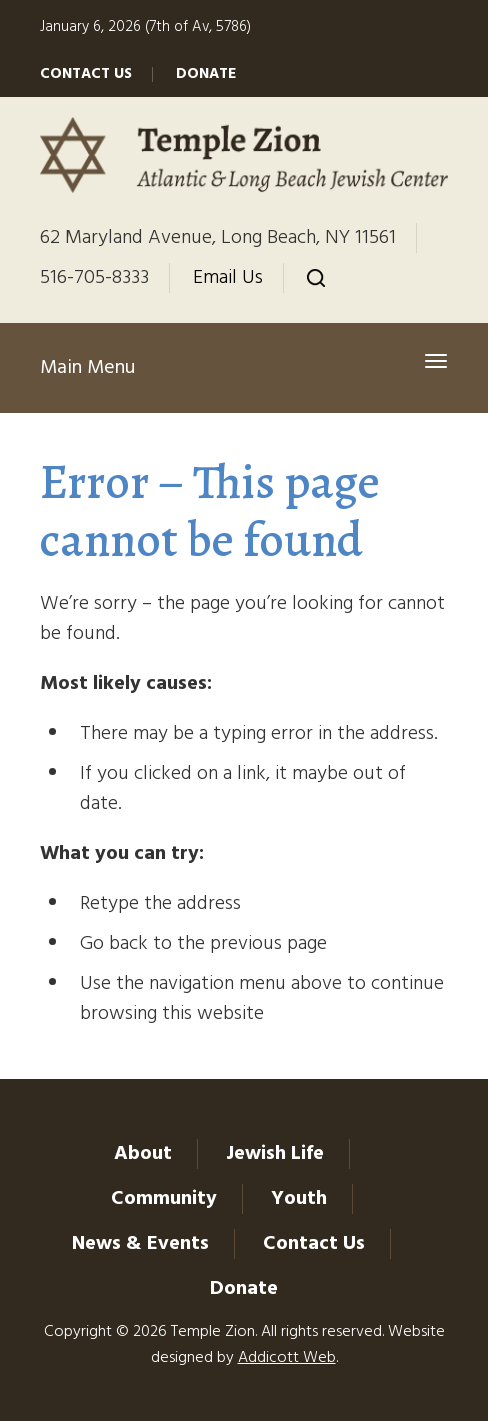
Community (164, 1199)
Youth (299, 1199)
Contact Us (86, 74)
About (143, 1154)
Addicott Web (287, 1358)
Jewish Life (275, 1154)
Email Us (228, 278)
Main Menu (87, 368)
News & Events (140, 1244)
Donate (206, 74)
